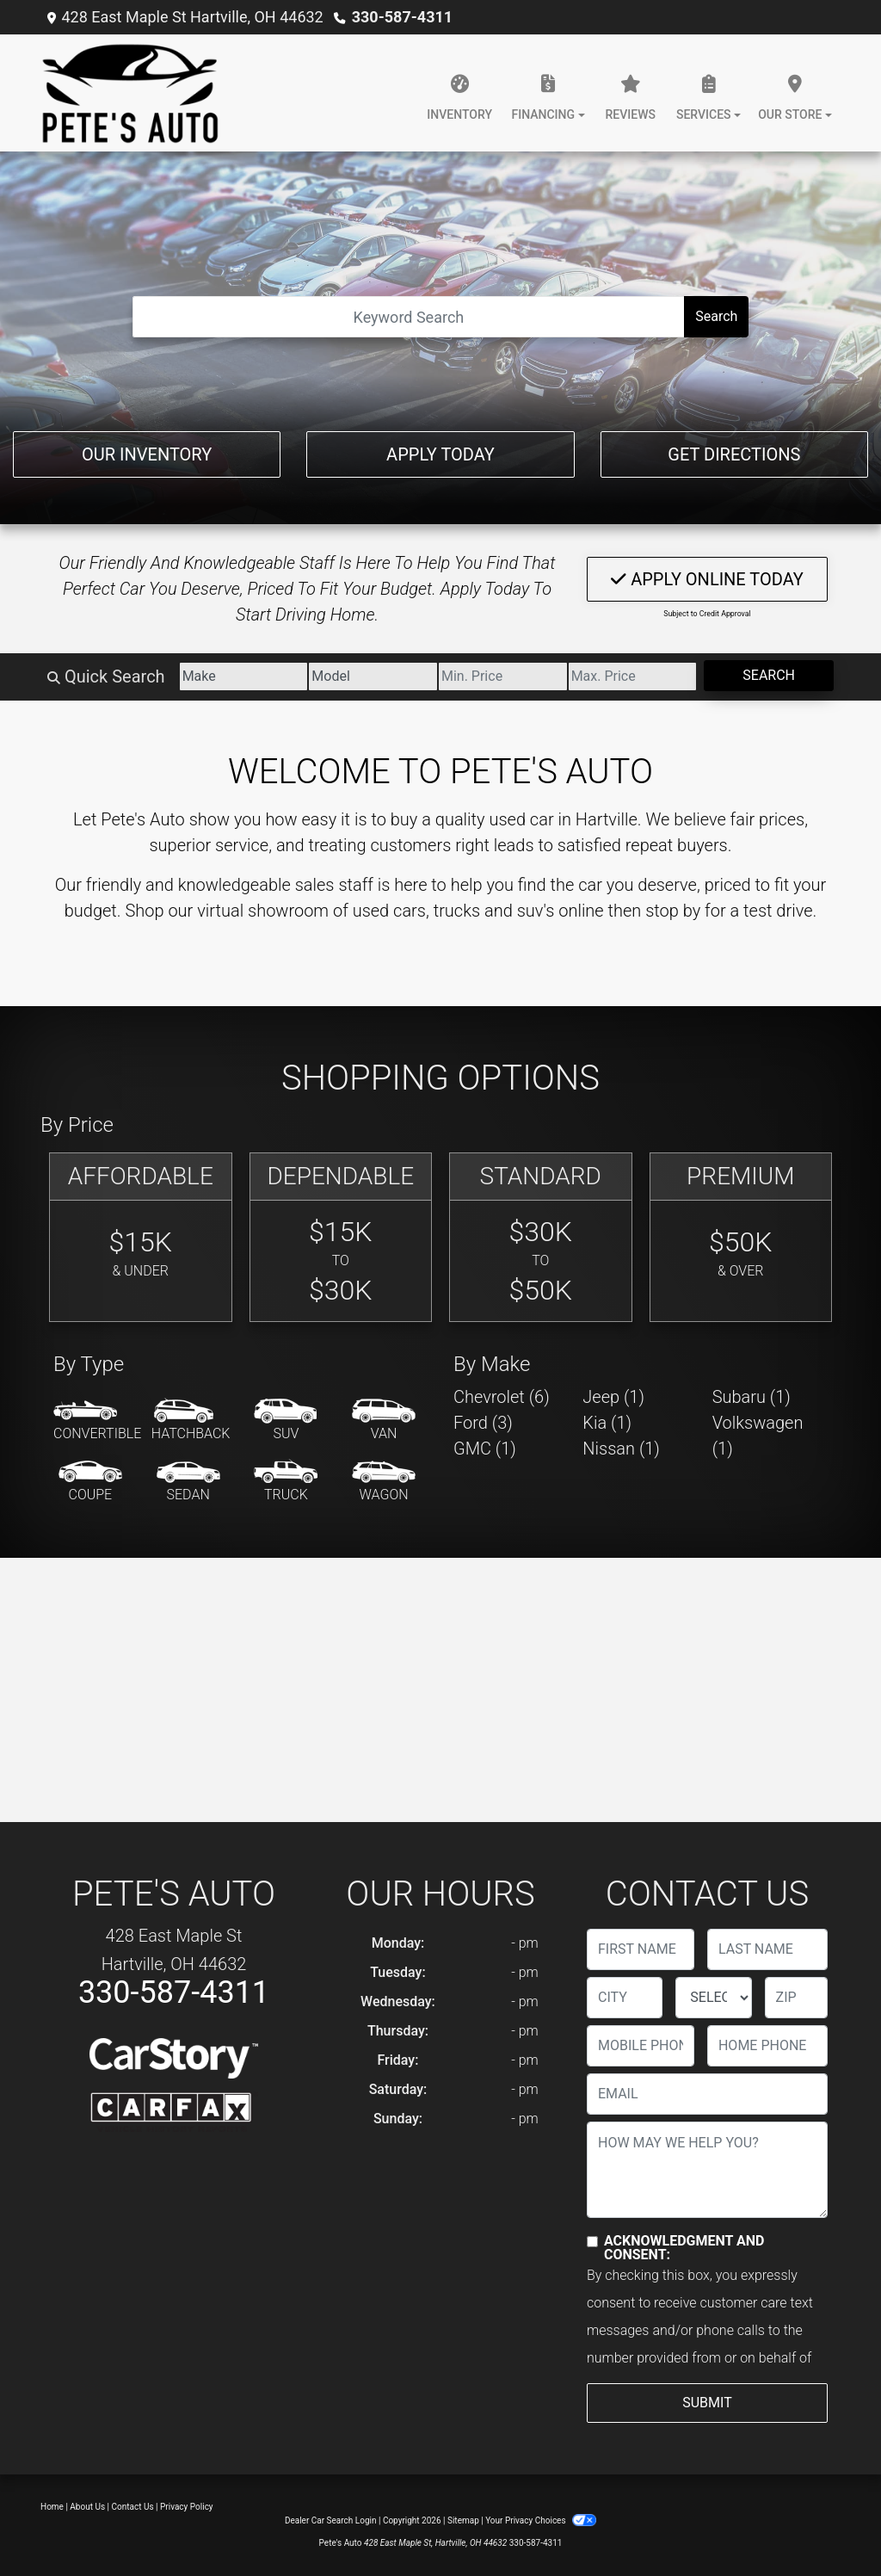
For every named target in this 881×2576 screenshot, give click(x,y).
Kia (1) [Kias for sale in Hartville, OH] (606, 1422)
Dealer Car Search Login (331, 2520)
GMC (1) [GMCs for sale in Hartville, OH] (484, 1448)
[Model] (373, 676)
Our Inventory (147, 454)
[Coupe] (90, 1482)
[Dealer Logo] (130, 93)
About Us (87, 2506)
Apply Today (440, 454)
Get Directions (734, 454)
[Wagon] (384, 1482)
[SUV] (285, 1421)
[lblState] (713, 1997)
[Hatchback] (191, 1421)
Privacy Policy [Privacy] (186, 2506)
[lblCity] (624, 1997)
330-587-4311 (402, 17)
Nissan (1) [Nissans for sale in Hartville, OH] (621, 1448)
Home (52, 2506)
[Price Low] (503, 676)
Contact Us (133, 2506)
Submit (706, 2402)
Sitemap (463, 2520)
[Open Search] (409, 316)
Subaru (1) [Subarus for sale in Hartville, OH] (751, 1397)
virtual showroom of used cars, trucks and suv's (375, 910)
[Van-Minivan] (384, 1421)
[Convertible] (97, 1421)
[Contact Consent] (592, 2241)
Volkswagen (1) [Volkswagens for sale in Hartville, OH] (758, 1435)
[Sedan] (188, 1482)
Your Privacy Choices (540, 2520)
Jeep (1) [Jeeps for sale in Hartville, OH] (613, 1397)
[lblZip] (796, 1997)
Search (716, 316)
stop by (672, 910)
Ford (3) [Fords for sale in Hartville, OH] (483, 1422)
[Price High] (633, 676)
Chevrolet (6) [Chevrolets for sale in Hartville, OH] (501, 1397)
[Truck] (285, 1482)
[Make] (244, 676)
